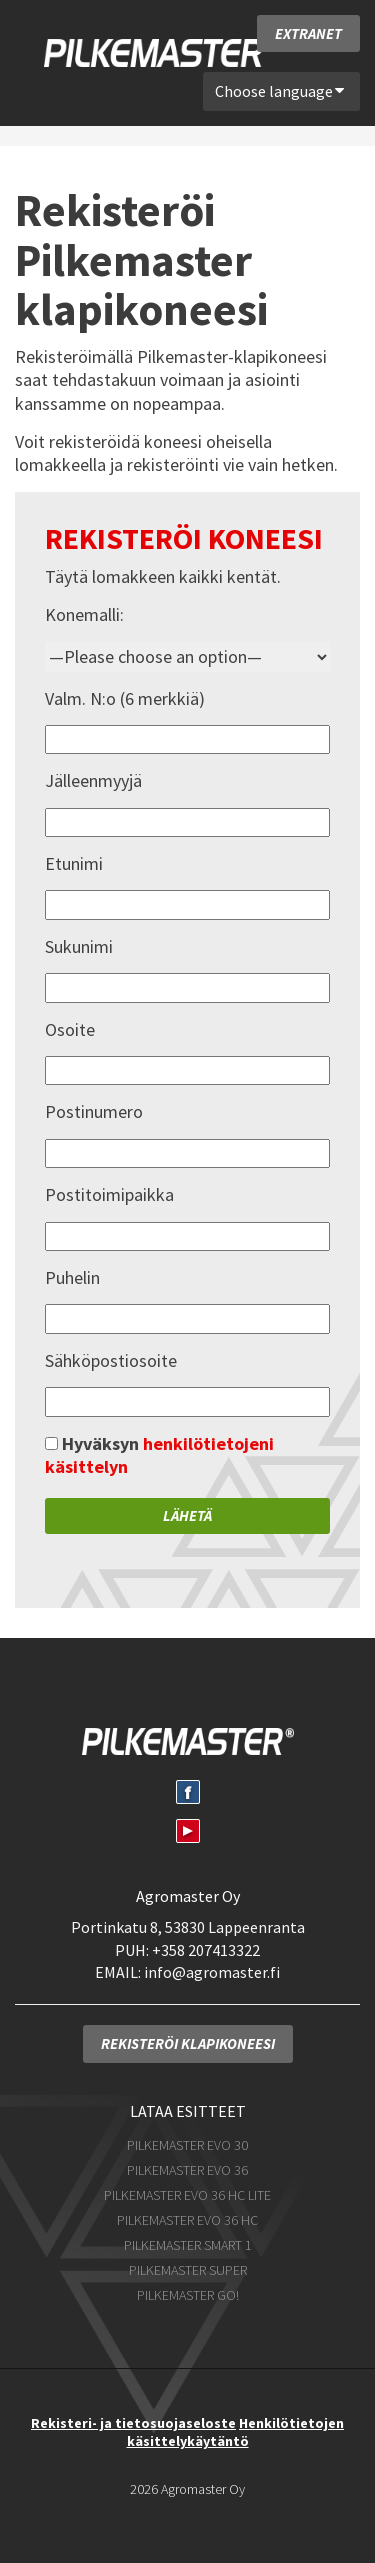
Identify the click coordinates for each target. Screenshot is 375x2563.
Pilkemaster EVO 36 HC (187, 2220)
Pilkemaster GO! (188, 2295)
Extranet (308, 33)
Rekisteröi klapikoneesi (188, 2043)
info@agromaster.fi (212, 1972)
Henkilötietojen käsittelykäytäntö (236, 2432)
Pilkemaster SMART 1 (188, 2245)
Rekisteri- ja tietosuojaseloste (133, 2423)
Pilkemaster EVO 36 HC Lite (187, 2195)
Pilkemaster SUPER (188, 2270)
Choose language (280, 91)
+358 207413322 (206, 1950)
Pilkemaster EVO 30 (187, 2145)
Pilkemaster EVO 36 (187, 2170)
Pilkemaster (159, 52)
